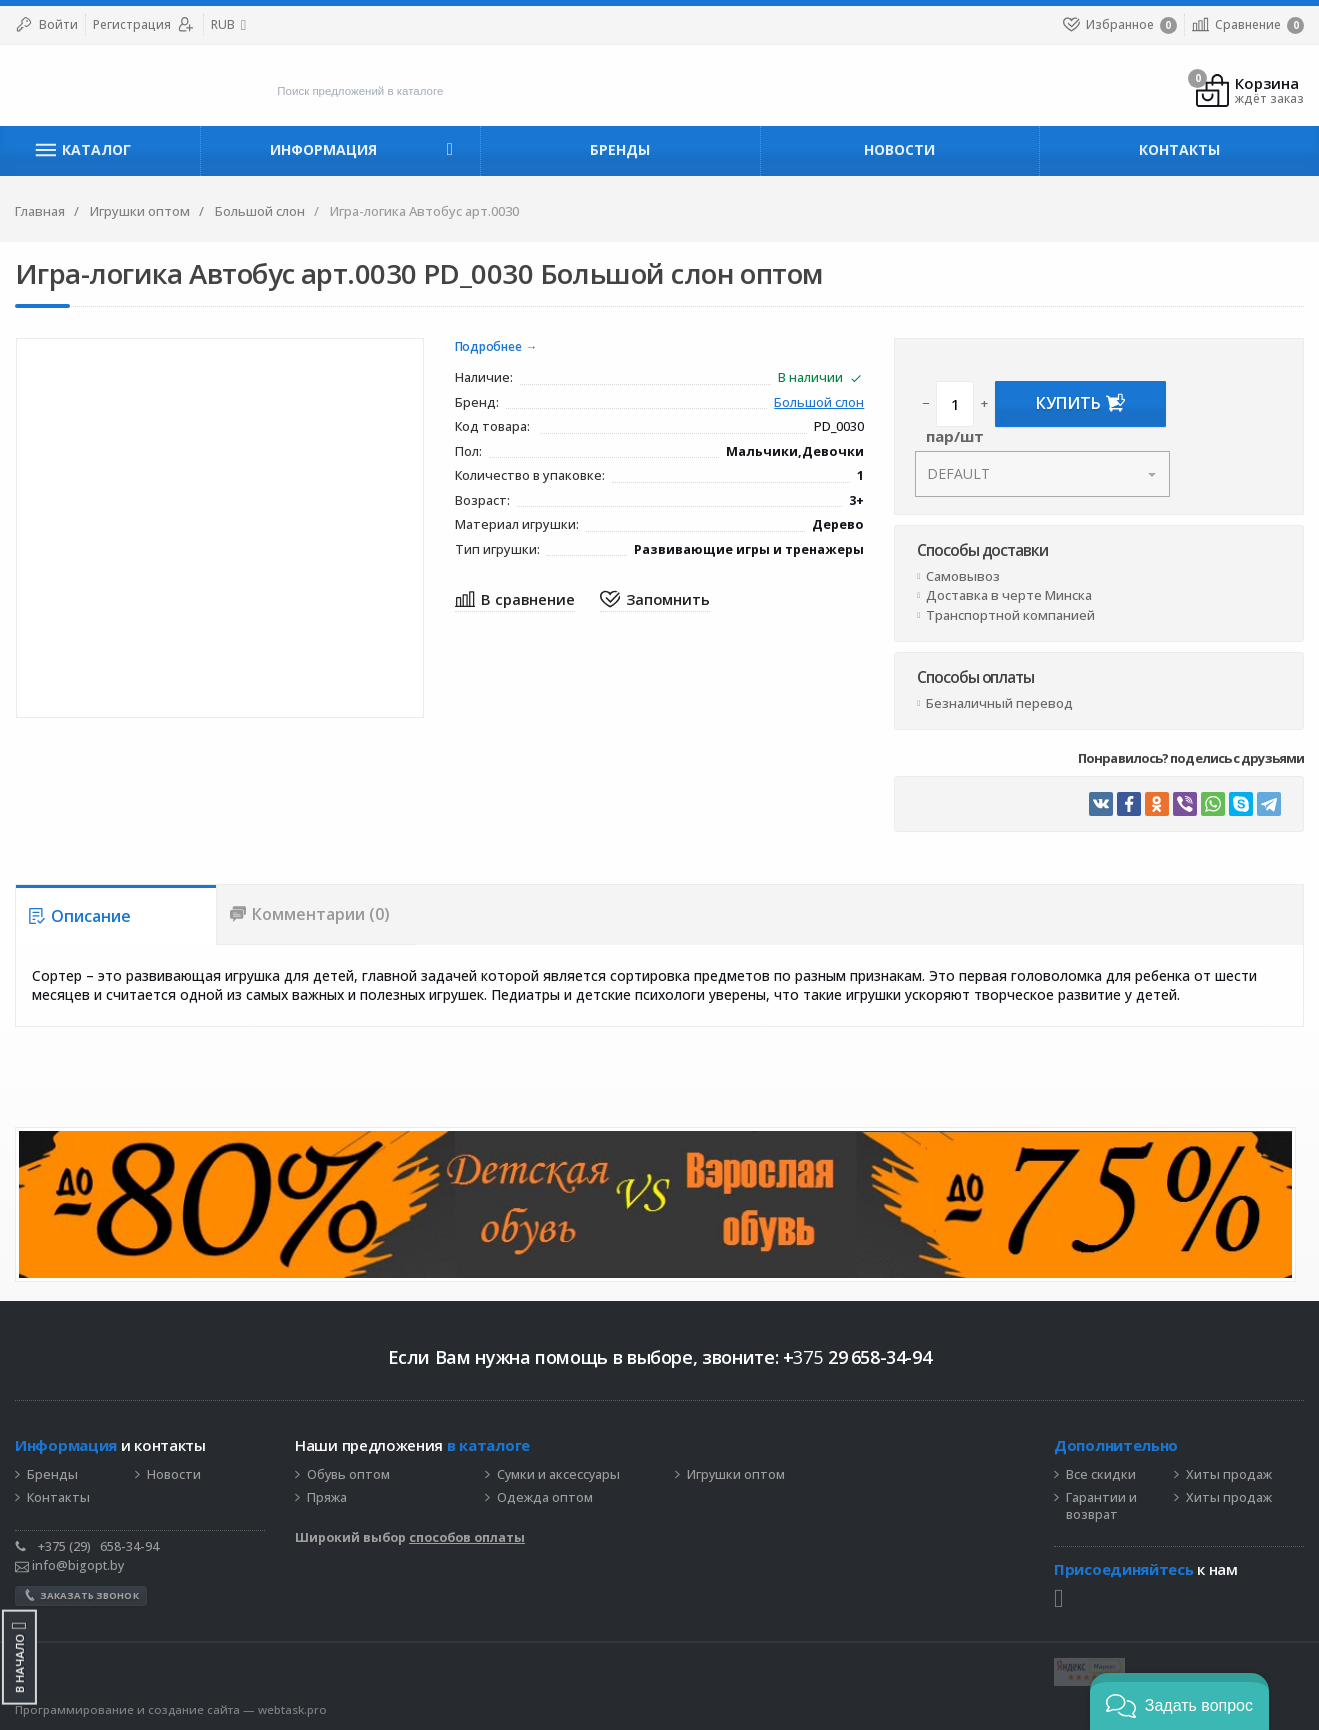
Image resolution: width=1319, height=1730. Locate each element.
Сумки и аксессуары (558, 1476)
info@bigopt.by (69, 1566)
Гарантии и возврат (1101, 1507)
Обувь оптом (348, 1476)
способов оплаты (467, 1538)
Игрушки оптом (736, 1476)
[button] (1179, 1701)
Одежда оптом (545, 1499)
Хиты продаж (1229, 1476)
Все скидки (1101, 1476)
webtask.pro (292, 1710)
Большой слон (819, 403)
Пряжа (327, 1499)
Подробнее (488, 347)
